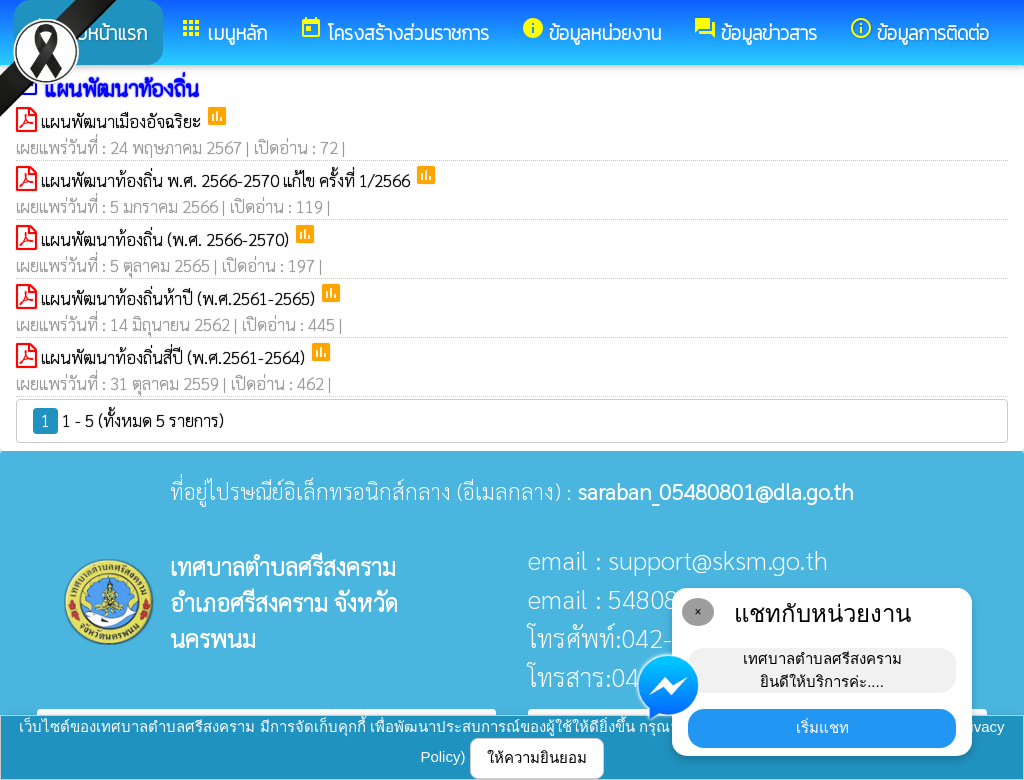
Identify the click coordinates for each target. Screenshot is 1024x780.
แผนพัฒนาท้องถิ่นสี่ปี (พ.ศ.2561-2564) (175, 357)
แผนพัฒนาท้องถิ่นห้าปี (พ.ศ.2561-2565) (180, 298)
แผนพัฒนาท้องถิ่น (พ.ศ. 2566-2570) (167, 239)
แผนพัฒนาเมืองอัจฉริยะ (123, 121)
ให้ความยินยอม (537, 757)
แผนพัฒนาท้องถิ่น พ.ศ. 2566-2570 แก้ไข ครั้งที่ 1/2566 (227, 180)
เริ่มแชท (822, 727)
